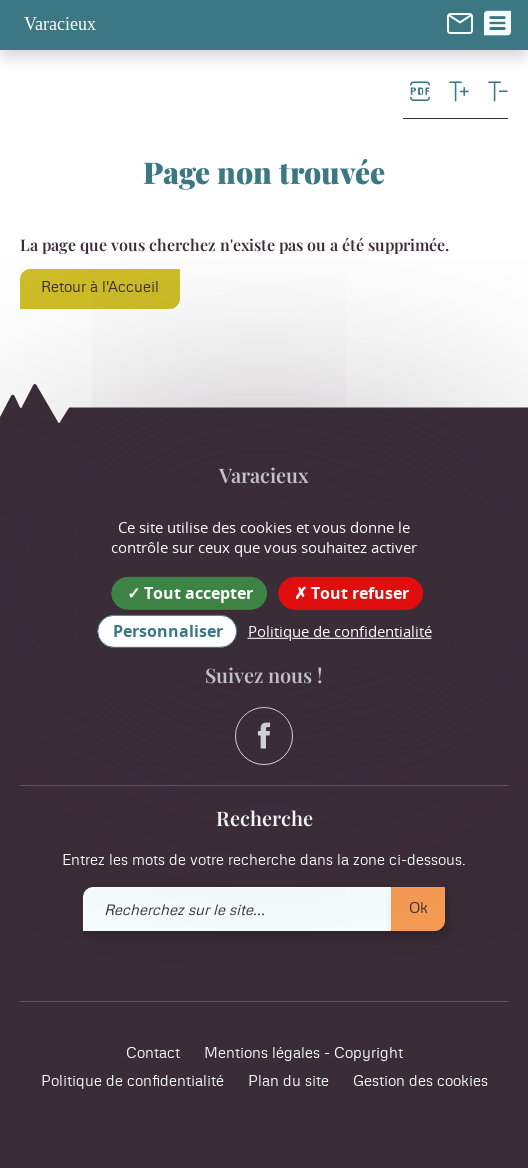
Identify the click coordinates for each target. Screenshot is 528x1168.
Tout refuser (351, 593)
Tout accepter (190, 593)
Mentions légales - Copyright (303, 1053)
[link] (460, 23)
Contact (153, 1053)
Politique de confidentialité (132, 1081)
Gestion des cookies (420, 1081)
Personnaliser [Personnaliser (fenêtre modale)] (168, 631)
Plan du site (288, 1081)
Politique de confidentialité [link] (340, 631)
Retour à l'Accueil (100, 287)
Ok (418, 908)
